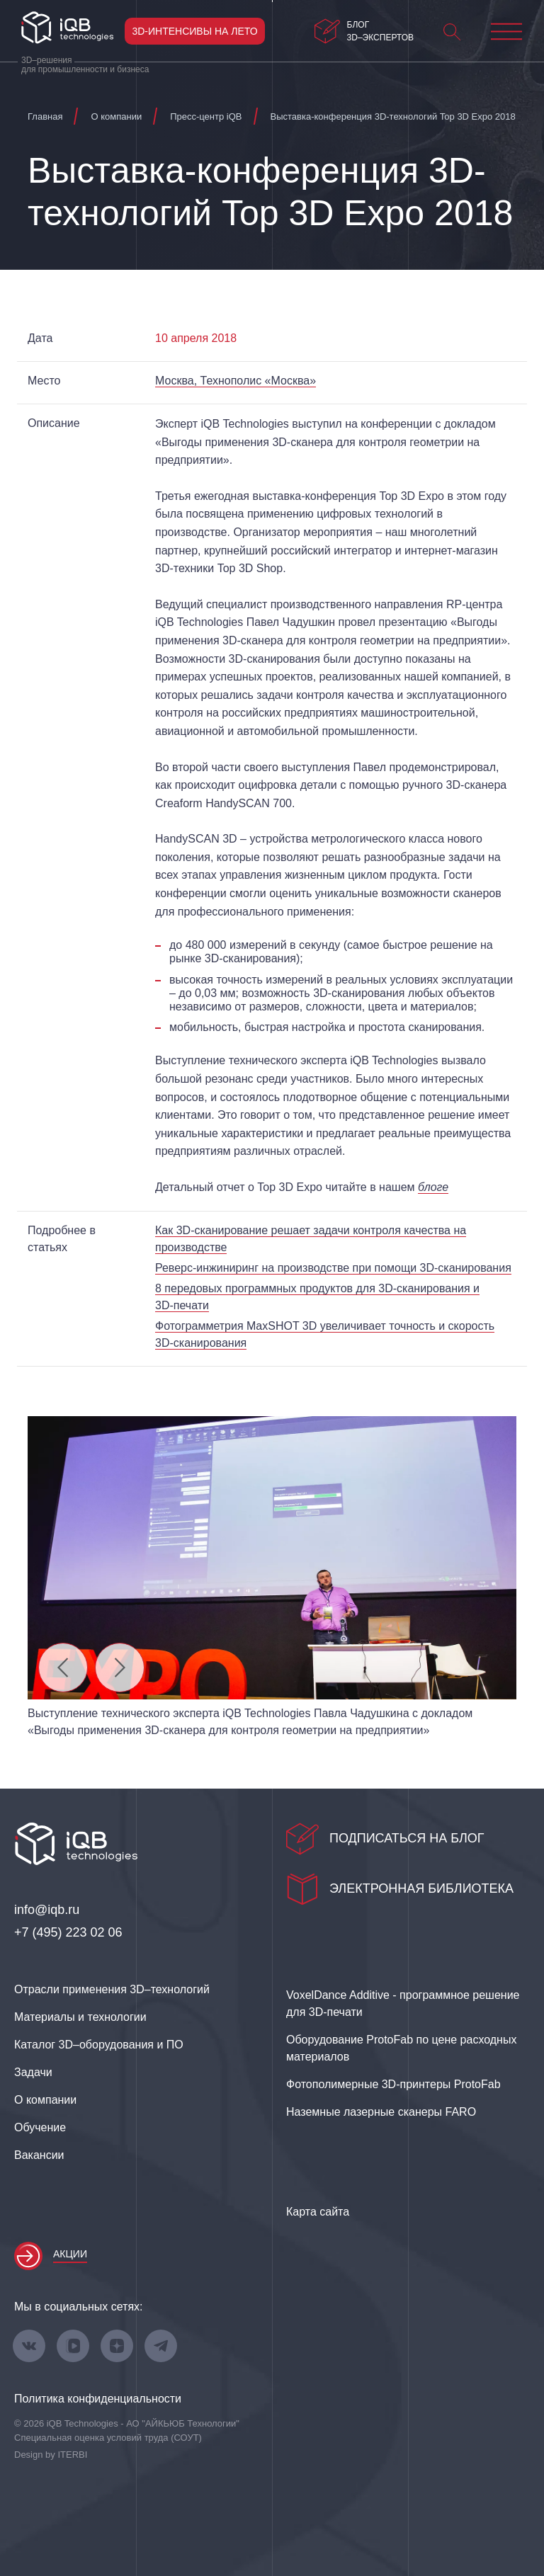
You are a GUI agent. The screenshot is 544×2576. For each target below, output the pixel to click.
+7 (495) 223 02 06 (68, 1932)
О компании (45, 2100)
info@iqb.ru (46, 1910)
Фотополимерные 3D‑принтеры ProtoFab (393, 2084)
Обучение (40, 2127)
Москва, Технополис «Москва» (235, 381)
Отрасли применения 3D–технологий (112, 1989)
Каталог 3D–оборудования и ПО (98, 2045)
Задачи (33, 2072)
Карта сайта (317, 2212)
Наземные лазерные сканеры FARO (381, 2112)
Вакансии (39, 2155)
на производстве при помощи (333, 1268)
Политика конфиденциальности (97, 2399)
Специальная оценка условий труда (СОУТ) (108, 2437)
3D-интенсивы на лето (194, 31)
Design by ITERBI (50, 2454)
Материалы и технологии (80, 2017)
